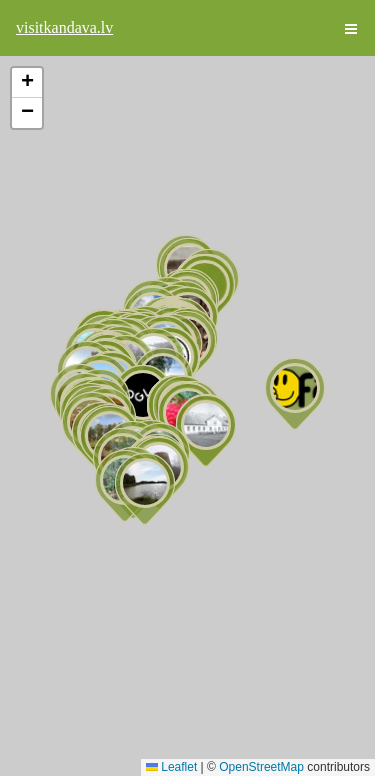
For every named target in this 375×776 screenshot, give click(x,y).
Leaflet (171, 767)
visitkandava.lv (64, 27)
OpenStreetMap (261, 767)
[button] (295, 394)
